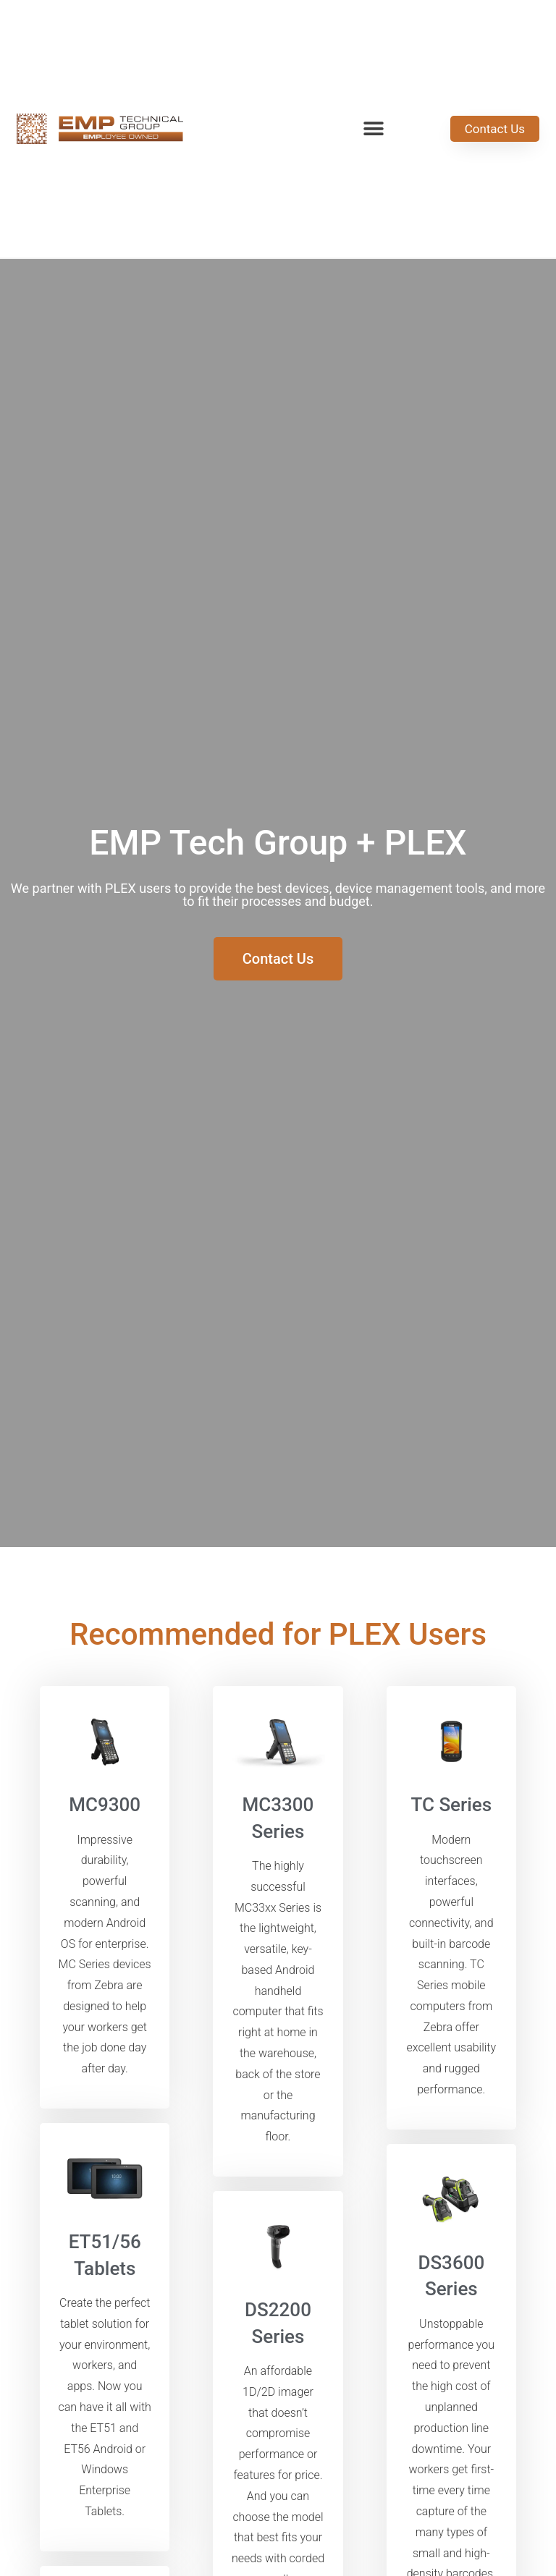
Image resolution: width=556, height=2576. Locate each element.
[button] (374, 129)
